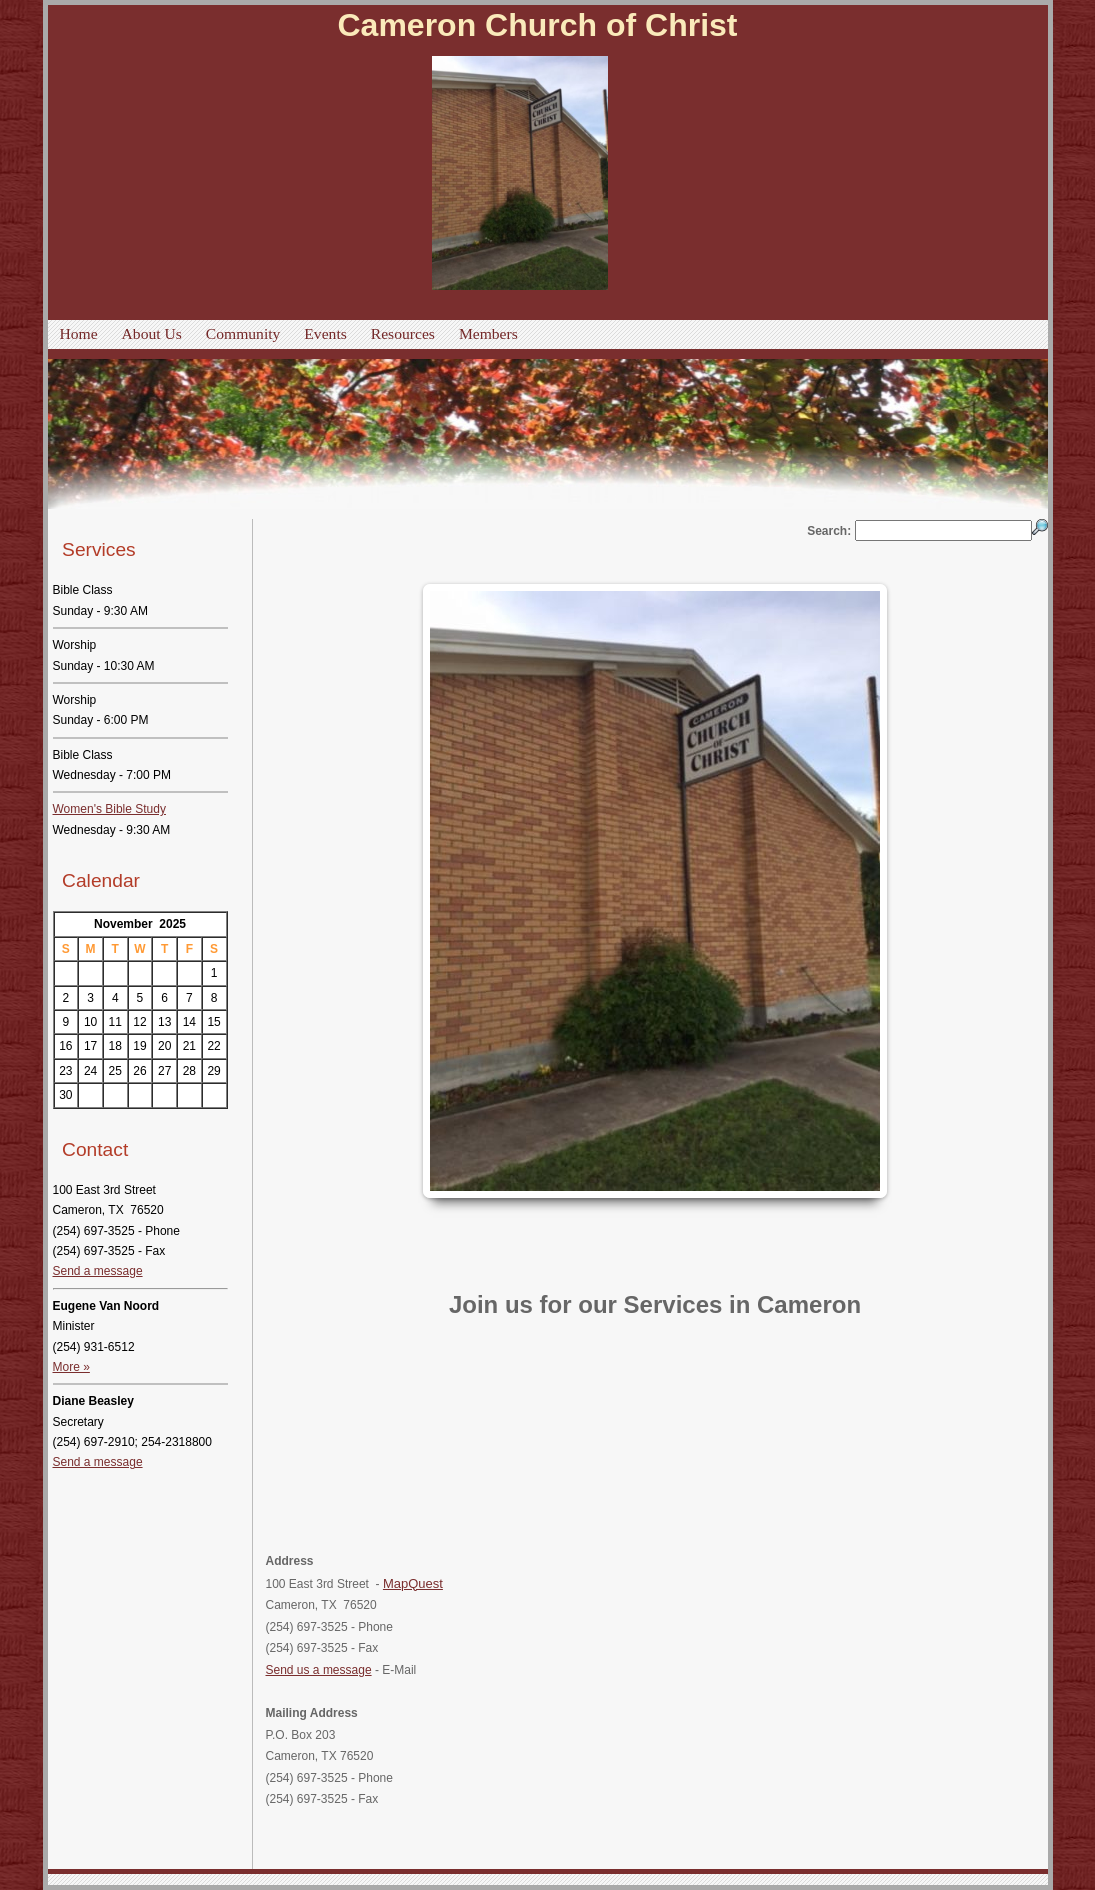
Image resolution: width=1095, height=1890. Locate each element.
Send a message (98, 1271)
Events (325, 333)
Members (488, 333)
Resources (403, 333)
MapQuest (413, 1583)
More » (71, 1367)
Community (243, 333)
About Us (152, 333)
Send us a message (319, 1670)
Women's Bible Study (109, 809)
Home (79, 333)
